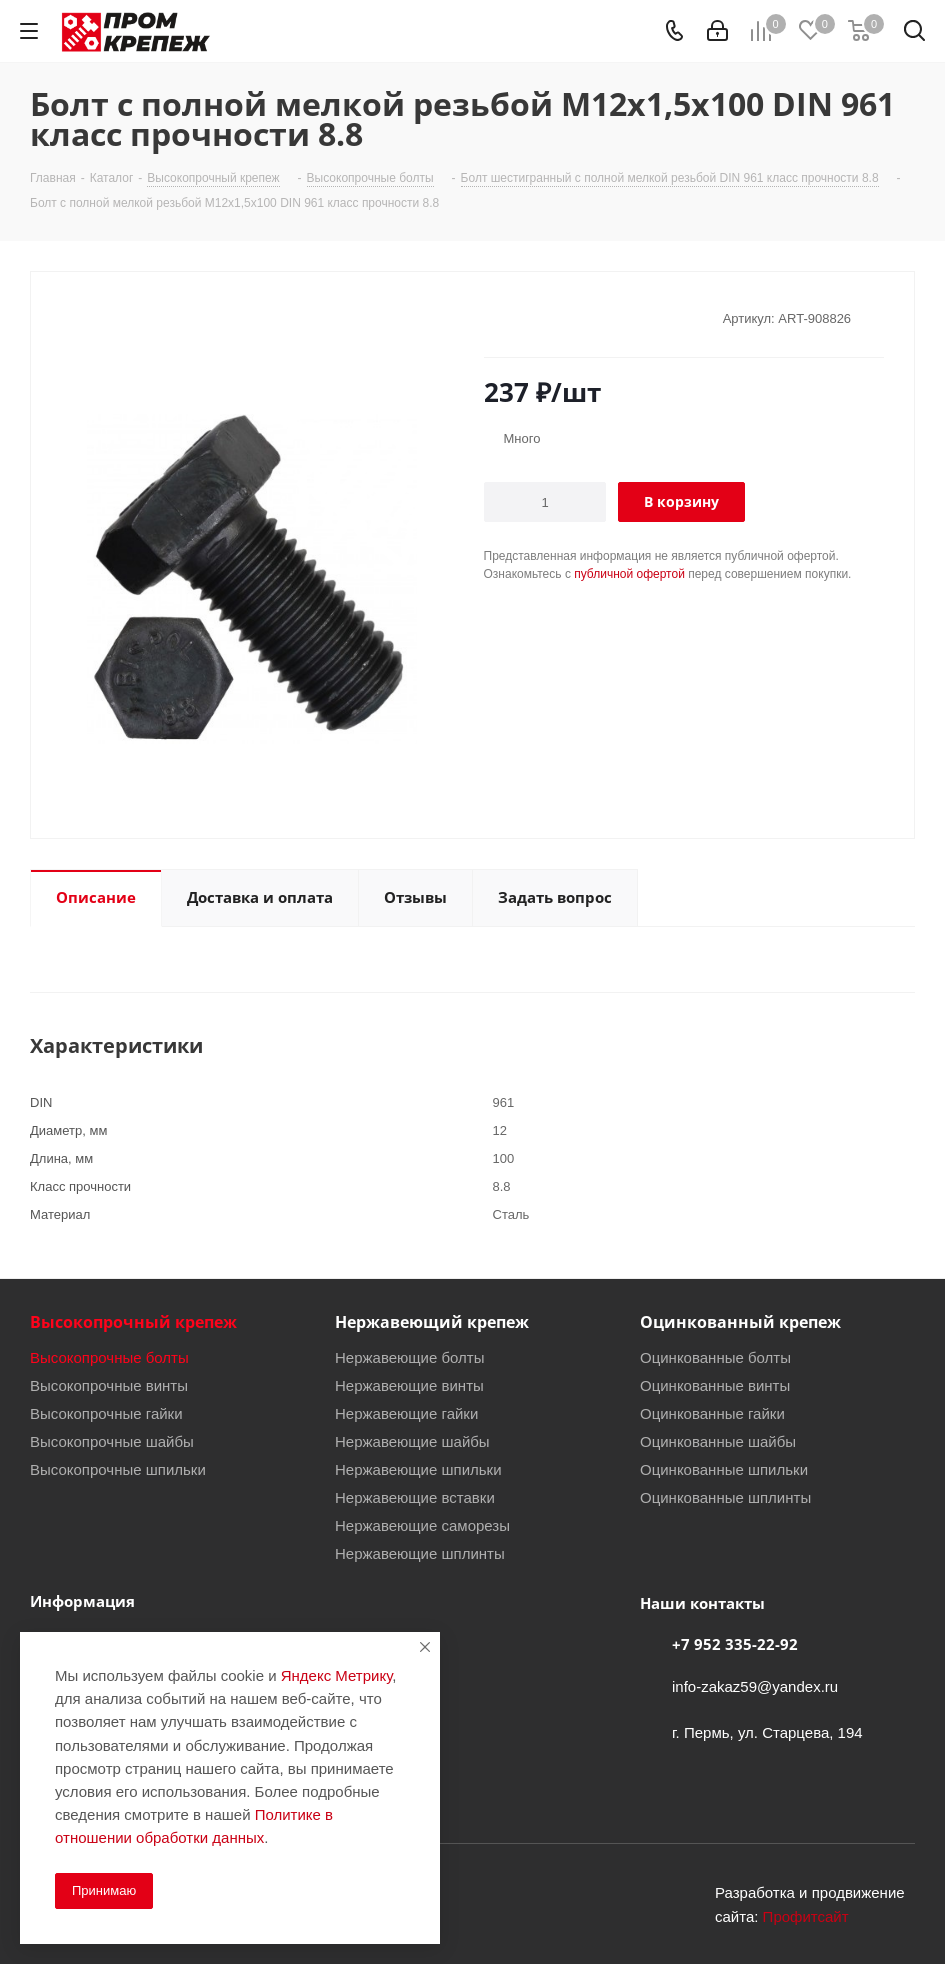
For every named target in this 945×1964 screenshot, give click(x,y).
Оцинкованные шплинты (725, 1497)
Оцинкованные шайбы (718, 1441)
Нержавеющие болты (410, 1357)
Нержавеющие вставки (415, 1497)
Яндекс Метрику (336, 1675)
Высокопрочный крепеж (133, 1322)
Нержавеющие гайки (406, 1413)
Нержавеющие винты (409, 1385)
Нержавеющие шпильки (418, 1469)
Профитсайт (806, 1916)
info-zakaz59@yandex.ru (755, 1686)
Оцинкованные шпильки (724, 1469)
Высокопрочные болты (109, 1357)
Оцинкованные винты (715, 1385)
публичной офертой (629, 573)
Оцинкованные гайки (712, 1413)
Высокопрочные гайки (106, 1413)
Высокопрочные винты (109, 1385)
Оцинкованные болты (715, 1357)
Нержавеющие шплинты (420, 1553)
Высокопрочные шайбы (112, 1441)
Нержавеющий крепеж (432, 1322)
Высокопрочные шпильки (118, 1469)
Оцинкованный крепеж (740, 1322)
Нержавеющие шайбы (412, 1441)
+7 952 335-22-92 (735, 1644)
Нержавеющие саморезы (422, 1525)
